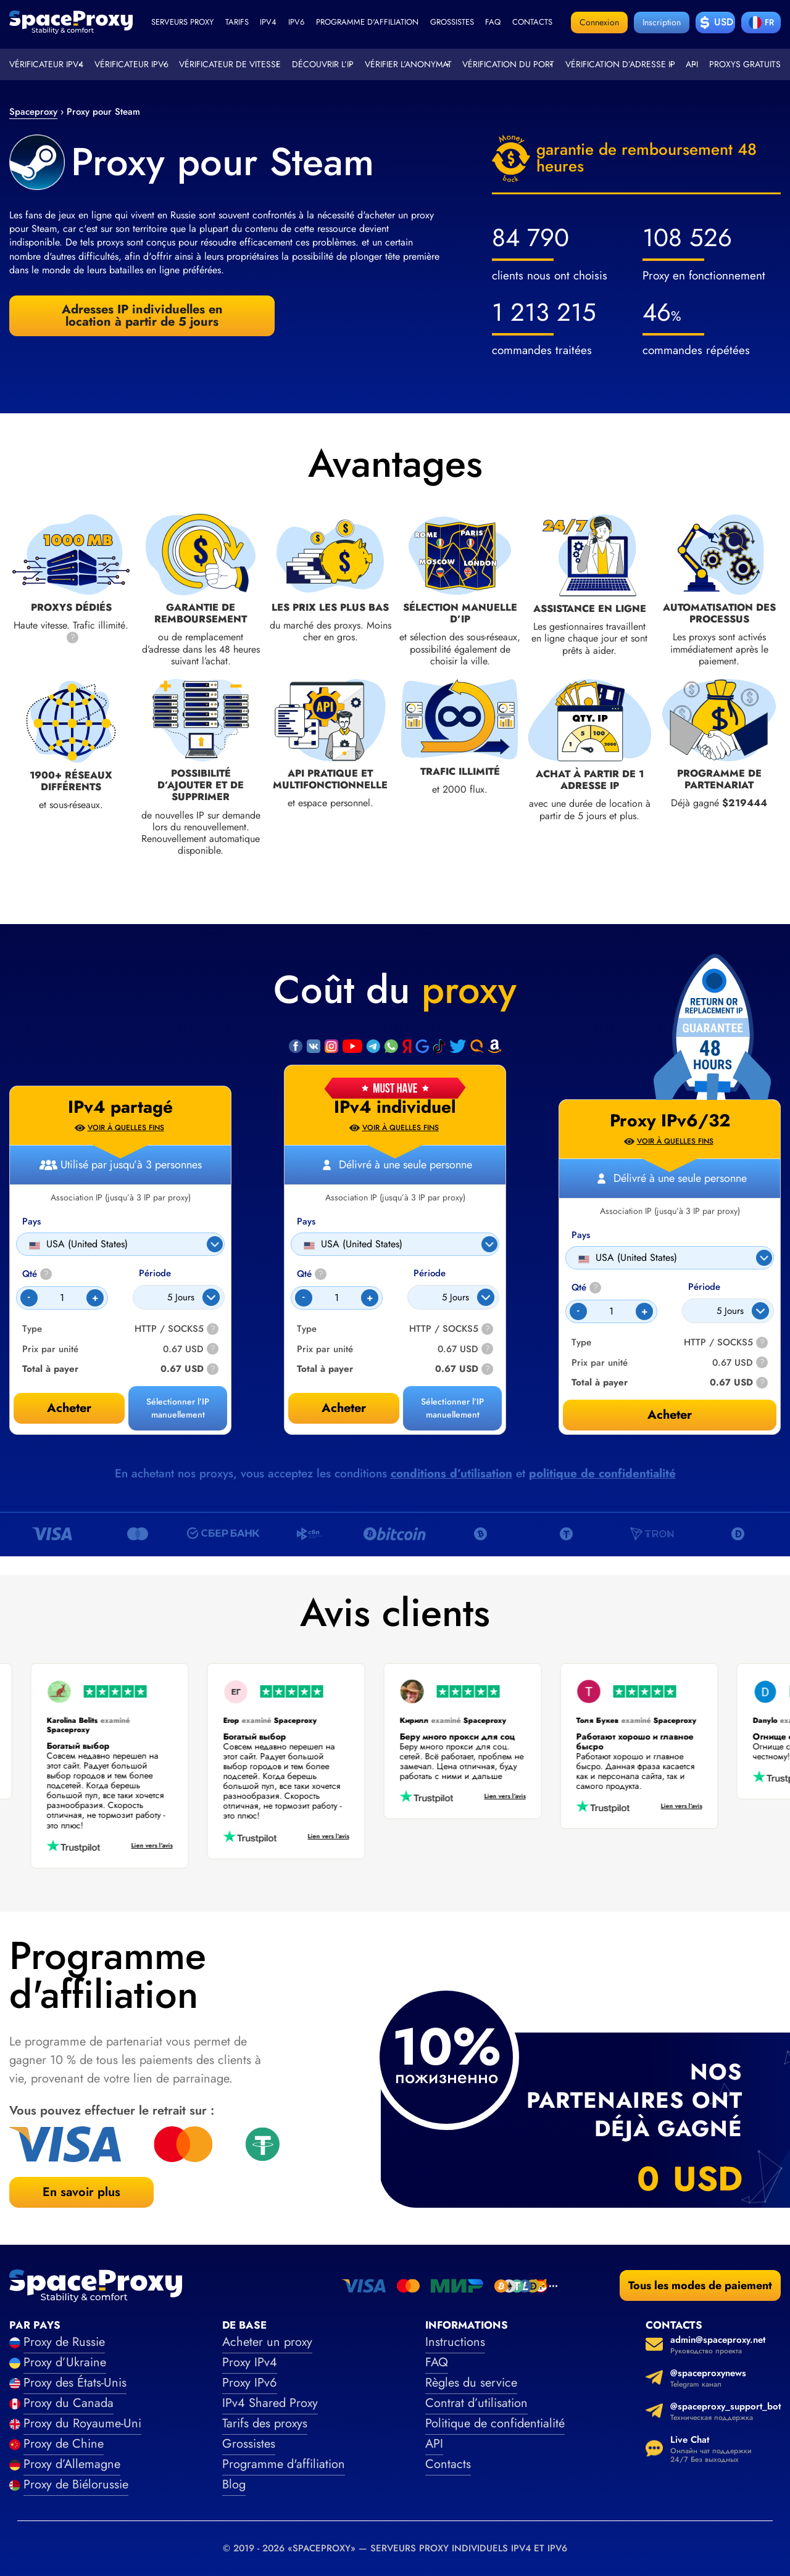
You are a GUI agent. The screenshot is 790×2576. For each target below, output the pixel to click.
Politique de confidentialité (495, 2423)
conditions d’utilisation (451, 1473)
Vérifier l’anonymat (408, 64)
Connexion (599, 22)
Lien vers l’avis (144, 1846)
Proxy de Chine (63, 2444)
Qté (311, 1274)
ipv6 (296, 22)
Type (307, 1329)
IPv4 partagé (120, 1107)
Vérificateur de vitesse (230, 64)
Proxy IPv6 (249, 2383)
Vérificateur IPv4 (46, 64)
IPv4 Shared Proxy (270, 2403)
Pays (306, 1221)
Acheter (344, 1408)
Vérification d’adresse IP (620, 64)
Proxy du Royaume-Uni (82, 2423)
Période (430, 1273)
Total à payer (325, 1369)
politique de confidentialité (602, 1473)
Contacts (532, 22)
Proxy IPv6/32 (670, 1120)
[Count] (336, 1298)
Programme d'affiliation (367, 22)
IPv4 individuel (395, 1107)
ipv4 (268, 22)
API (692, 64)
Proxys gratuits (745, 64)
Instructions (455, 2342)
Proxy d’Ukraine (64, 2362)
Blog (234, 2484)
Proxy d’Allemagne (71, 2464)
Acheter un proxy (267, 2342)
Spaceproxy (33, 111)
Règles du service (471, 2383)
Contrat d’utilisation (476, 2403)
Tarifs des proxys (264, 2423)
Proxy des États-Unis (75, 2383)
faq (493, 22)
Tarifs (237, 22)
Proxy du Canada (68, 2403)
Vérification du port (508, 64)
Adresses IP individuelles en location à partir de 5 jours (142, 315)
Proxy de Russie (64, 2342)
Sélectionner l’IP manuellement (452, 1408)
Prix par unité (325, 1349)
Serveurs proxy (182, 22)
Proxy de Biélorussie (75, 2484)
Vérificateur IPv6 (131, 64)
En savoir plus (81, 2192)
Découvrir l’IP (323, 64)
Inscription (661, 22)
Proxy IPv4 (249, 2362)
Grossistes (452, 22)
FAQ (436, 2362)
